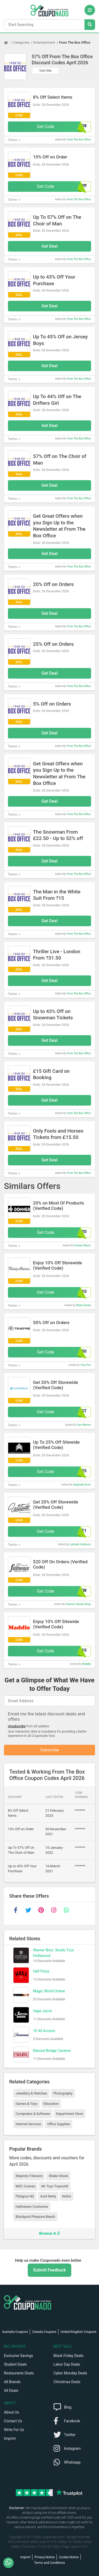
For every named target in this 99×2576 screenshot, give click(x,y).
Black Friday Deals (69, 2356)
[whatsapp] (66, 1910)
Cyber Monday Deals (70, 2373)
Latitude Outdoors (80, 1544)
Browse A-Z (49, 2233)
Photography (62, 2093)
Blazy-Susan (83, 1305)
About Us (11, 2412)
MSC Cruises (25, 2186)
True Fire (85, 1365)
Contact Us (13, 2421)
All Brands (12, 2382)
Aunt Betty (48, 2196)
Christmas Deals (67, 2382)
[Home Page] (8, 42)
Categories (21, 42)
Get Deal (49, 246)
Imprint (10, 2438)
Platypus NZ (25, 2196)
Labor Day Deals (67, 2364)
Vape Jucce (42, 2011)
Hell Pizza (41, 1971)
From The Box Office (74, 42)
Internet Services (28, 2124)
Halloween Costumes (32, 2207)
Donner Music (82, 1245)
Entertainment (44, 42)
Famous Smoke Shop (78, 1604)
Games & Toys (26, 2104)
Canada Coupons (44, 2332)
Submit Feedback (49, 2270)
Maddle (86, 1663)
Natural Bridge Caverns (52, 2050)
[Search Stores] (89, 24)
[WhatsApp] (10, 2562)
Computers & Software (33, 2114)
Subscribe (49, 1749)
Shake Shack (58, 2176)
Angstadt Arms (82, 1484)
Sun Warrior (84, 1424)
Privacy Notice (45, 2557)
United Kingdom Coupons (78, 2332)
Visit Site (45, 70)
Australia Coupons (15, 2332)
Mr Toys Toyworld (54, 2186)
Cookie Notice (69, 2557)
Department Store (69, 2114)
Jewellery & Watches (31, 2093)
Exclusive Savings (18, 2356)
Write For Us (14, 2430)
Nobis (66, 2196)
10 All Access (44, 2031)
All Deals (11, 2390)
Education (51, 2104)
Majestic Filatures (29, 2176)
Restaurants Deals (19, 2373)
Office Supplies (58, 2124)
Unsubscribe (17, 1726)
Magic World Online (49, 1991)
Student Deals (15, 2364)
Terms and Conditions (49, 2563)
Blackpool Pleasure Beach (35, 2217)
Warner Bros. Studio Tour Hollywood (53, 1953)
